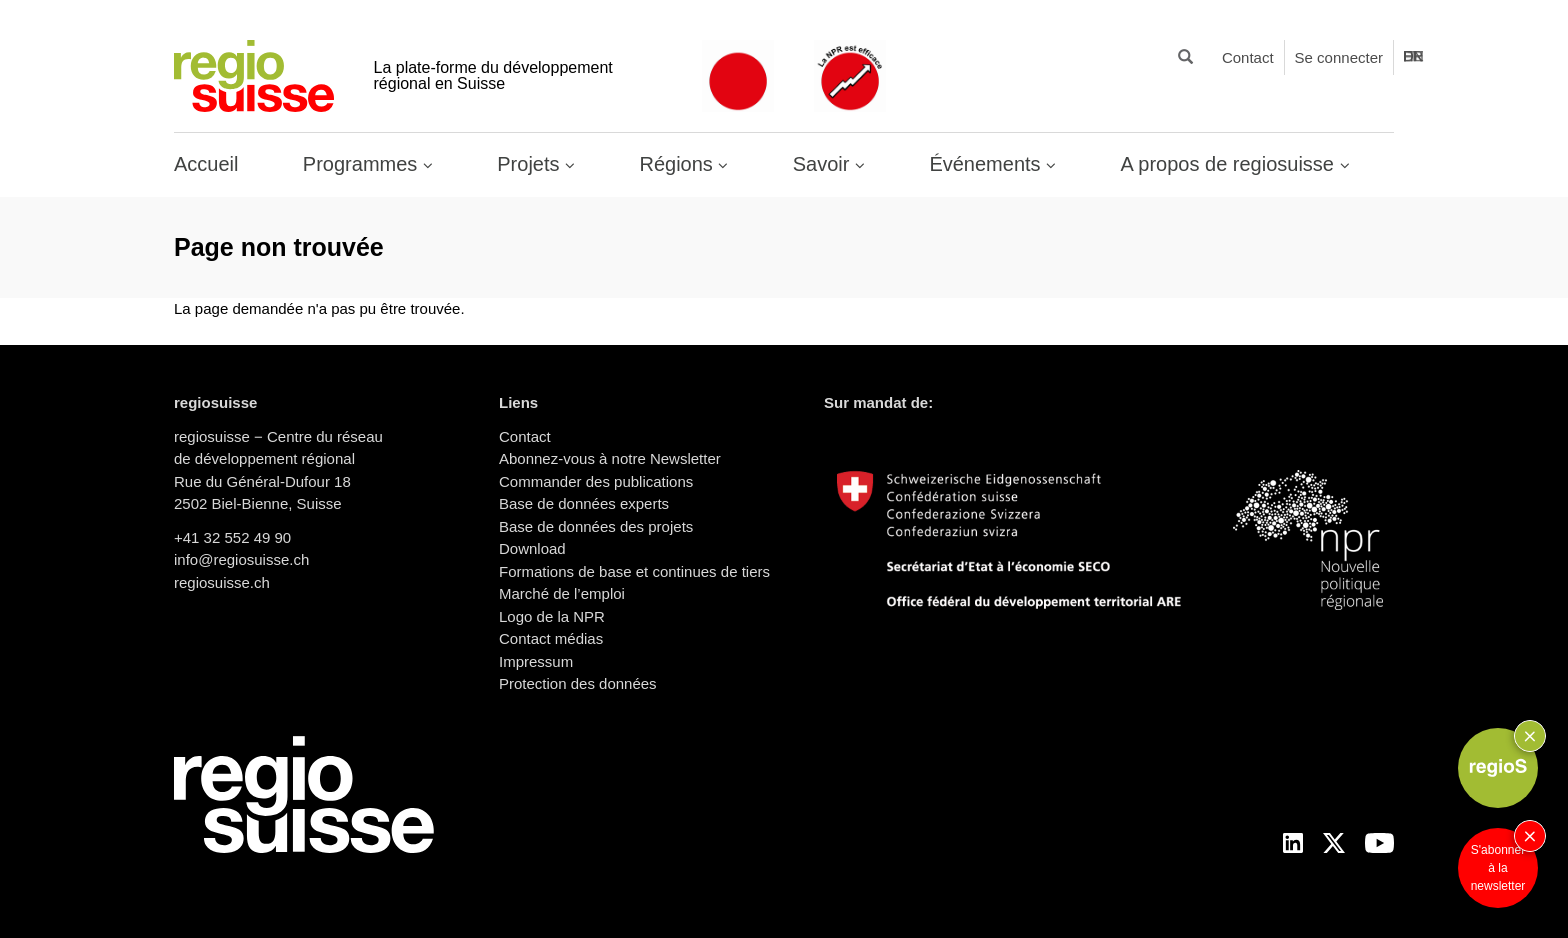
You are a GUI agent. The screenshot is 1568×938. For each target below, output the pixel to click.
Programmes (363, 164)
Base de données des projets (596, 526)
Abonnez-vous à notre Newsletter (610, 458)
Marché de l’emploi (562, 593)
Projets (531, 164)
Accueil (206, 164)
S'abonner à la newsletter (1498, 868)
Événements (987, 164)
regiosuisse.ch (222, 582)
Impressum (536, 661)
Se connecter (1339, 57)
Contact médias (551, 638)
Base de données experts (584, 503)
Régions (678, 164)
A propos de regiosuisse (1230, 164)
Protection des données (578, 683)
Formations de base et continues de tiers (634, 571)
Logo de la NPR (552, 616)
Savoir (824, 164)
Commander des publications (596, 481)
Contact (1248, 57)
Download (532, 548)
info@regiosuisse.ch (241, 559)
